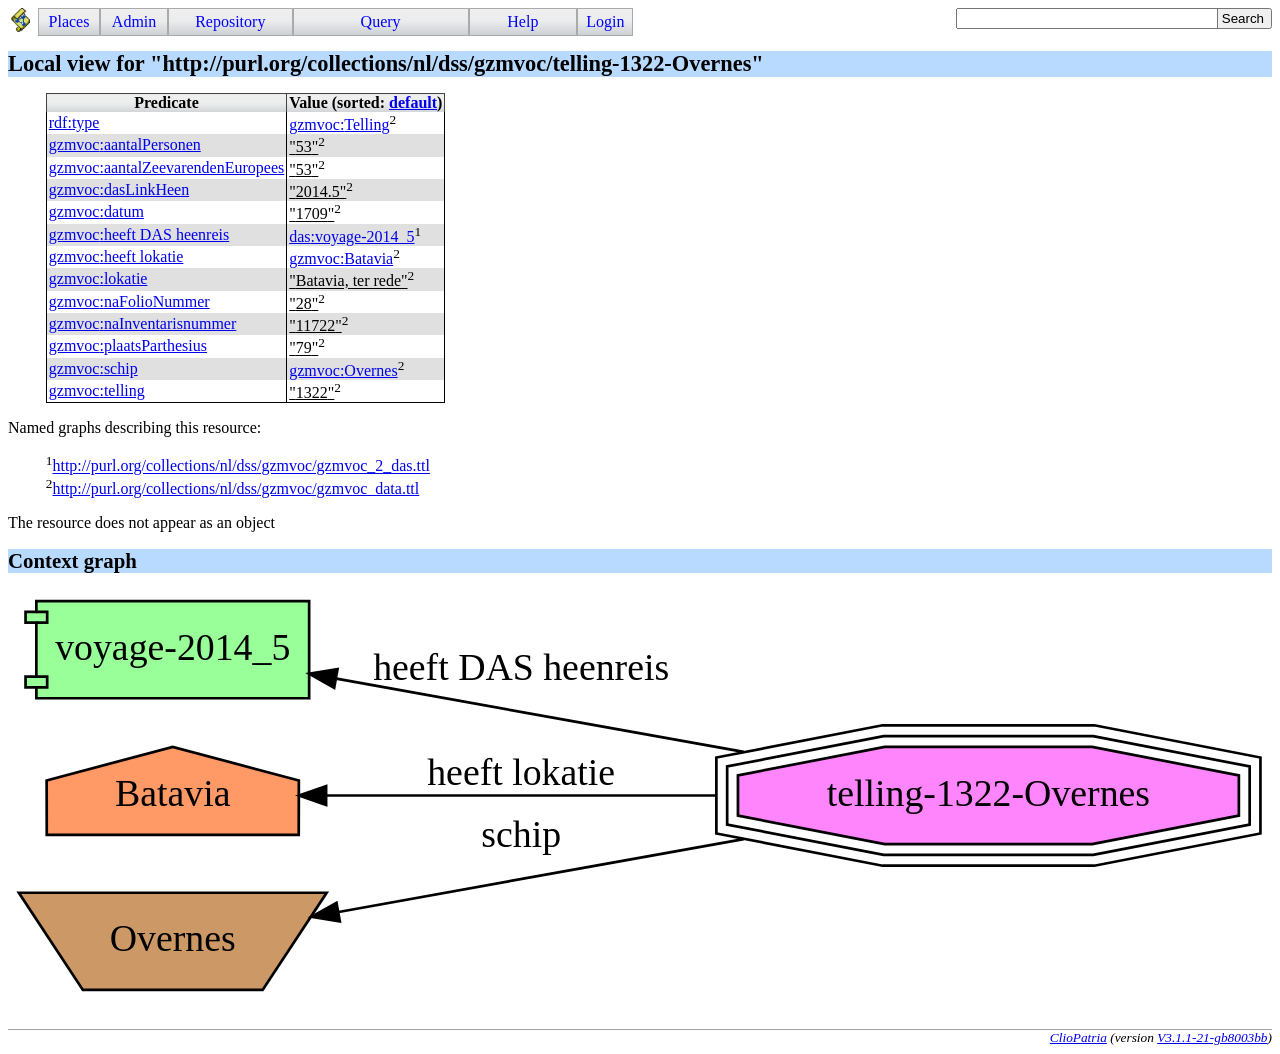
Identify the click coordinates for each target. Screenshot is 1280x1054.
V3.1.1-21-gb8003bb (1212, 1037)
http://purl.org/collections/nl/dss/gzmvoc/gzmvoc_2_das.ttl (240, 466)
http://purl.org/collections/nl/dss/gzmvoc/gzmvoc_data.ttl (235, 488)
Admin (134, 21)
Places (69, 21)
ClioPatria (1078, 1037)
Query (381, 21)
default (413, 102)
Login (605, 21)
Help (522, 21)
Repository (230, 21)
